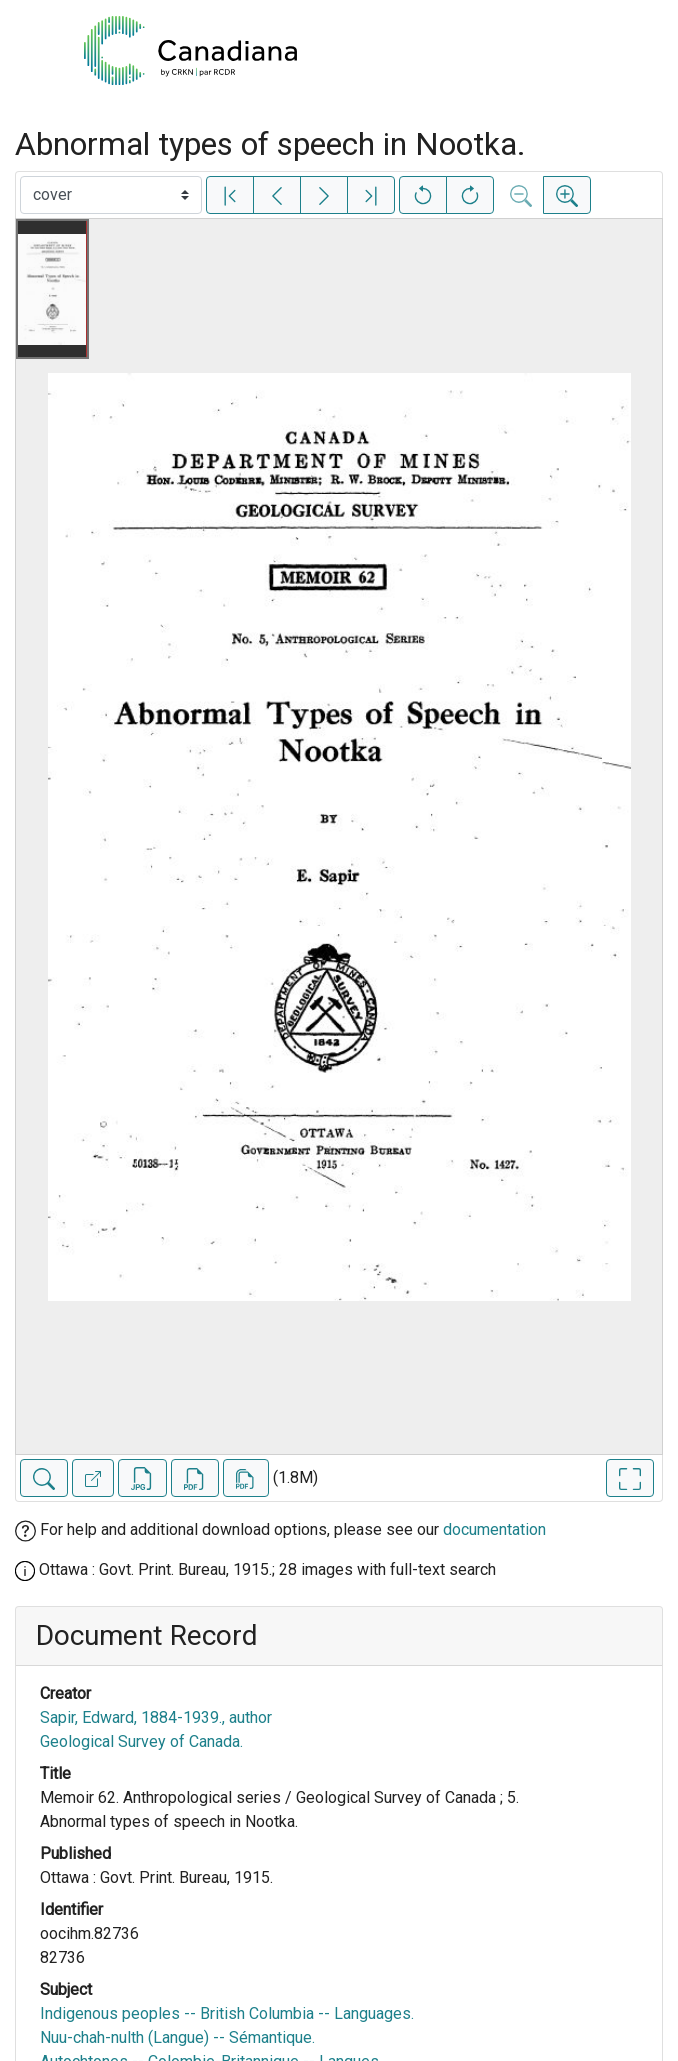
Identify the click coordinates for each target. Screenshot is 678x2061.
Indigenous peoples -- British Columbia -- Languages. (227, 2013)
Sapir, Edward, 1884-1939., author (156, 1717)
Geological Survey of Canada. (141, 1741)
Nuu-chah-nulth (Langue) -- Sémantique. (177, 2037)
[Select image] (111, 195)
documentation (494, 1529)
